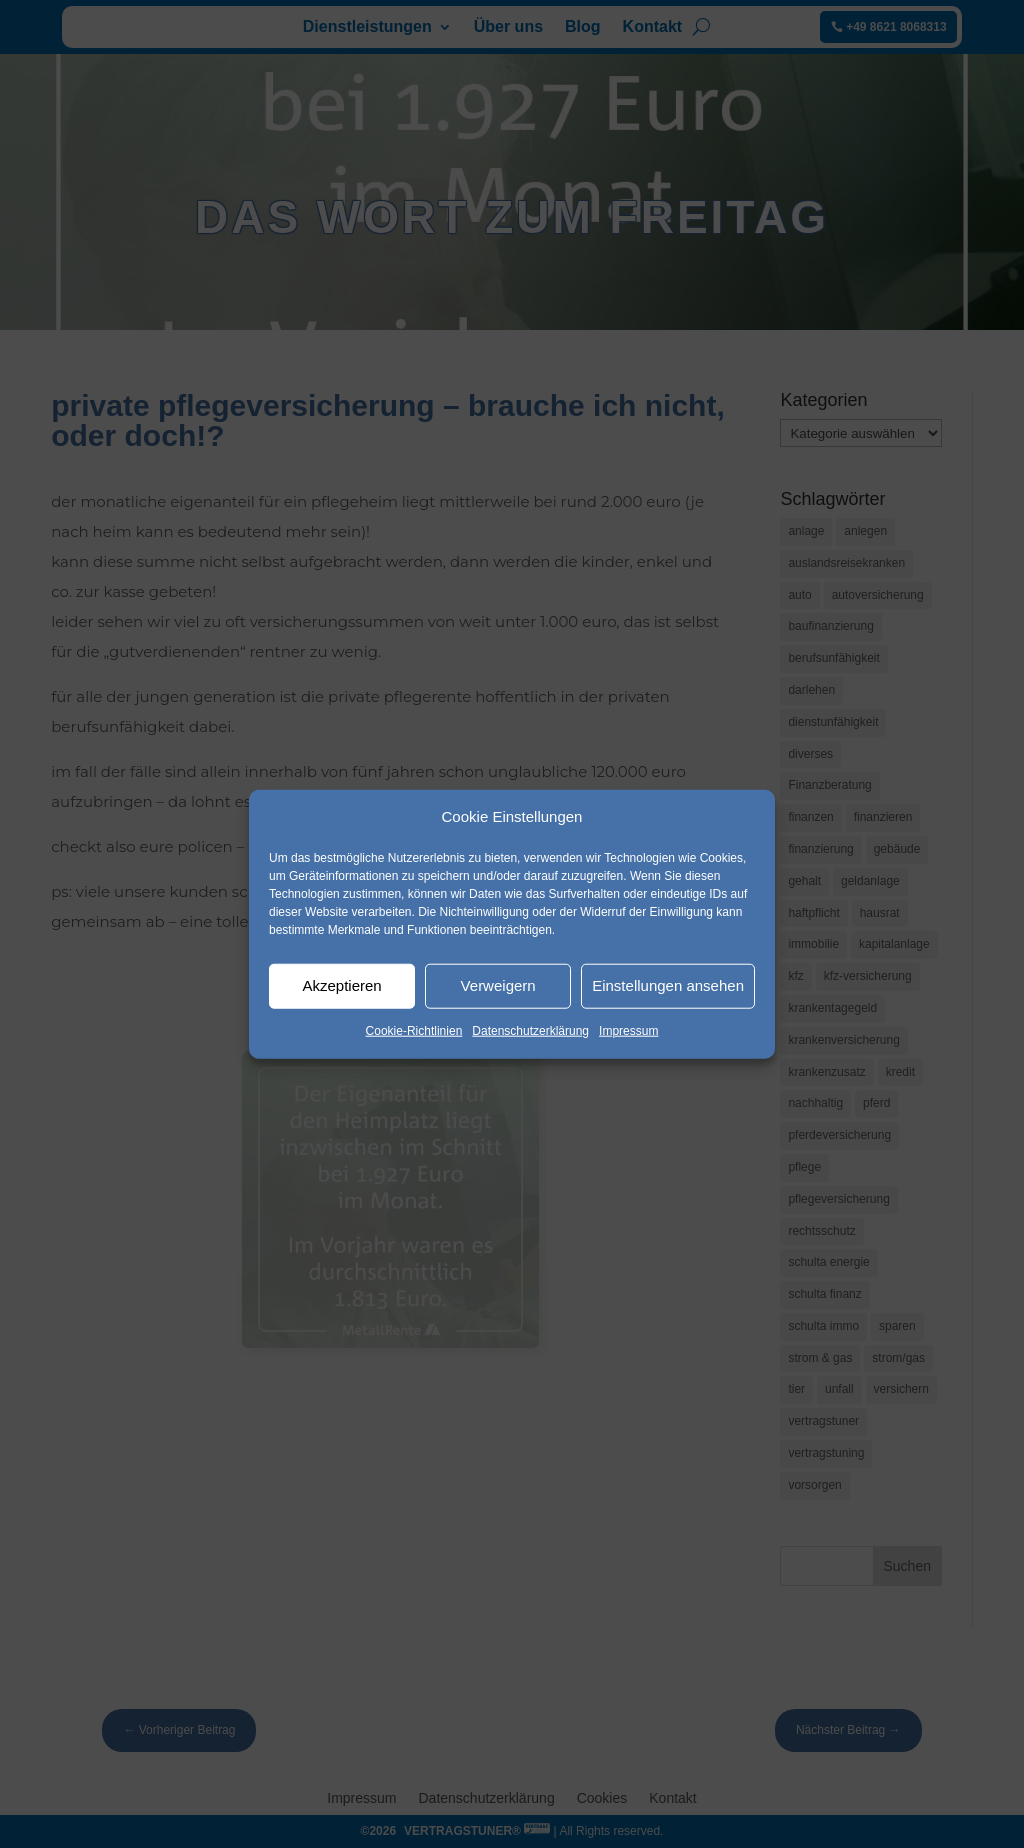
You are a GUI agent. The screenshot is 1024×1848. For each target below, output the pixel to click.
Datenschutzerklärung (530, 1031)
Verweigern (498, 985)
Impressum (628, 1031)
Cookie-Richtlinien (414, 1031)
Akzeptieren (341, 985)
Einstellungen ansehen (668, 985)
